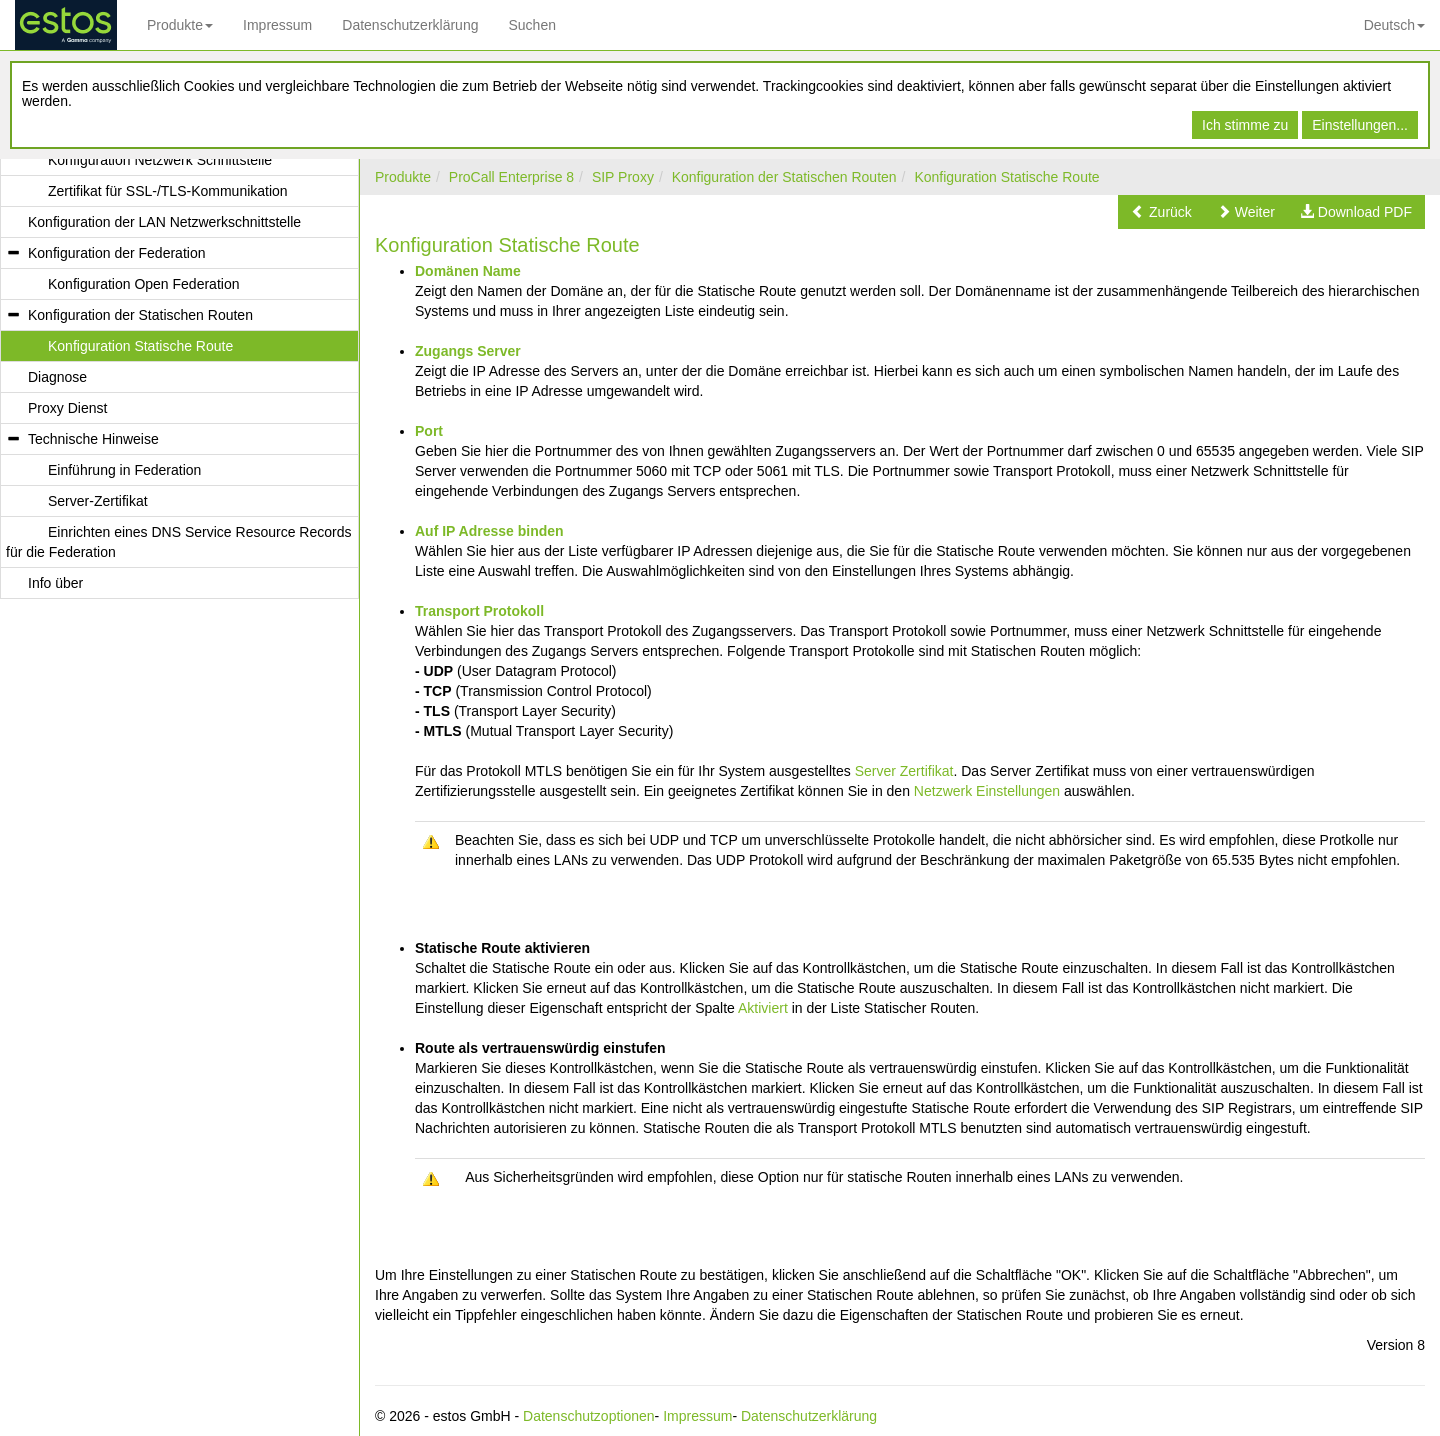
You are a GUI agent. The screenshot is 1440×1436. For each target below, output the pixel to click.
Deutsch (1394, 25)
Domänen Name (468, 271)
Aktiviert (763, 1008)
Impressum (277, 25)
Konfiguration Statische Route (1006, 177)
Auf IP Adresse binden (489, 531)
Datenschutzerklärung (410, 25)
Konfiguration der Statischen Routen (784, 177)
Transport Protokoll (479, 611)
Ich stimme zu (1245, 125)
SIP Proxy (623, 177)
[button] (1161, 212)
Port (429, 431)
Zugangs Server (468, 351)
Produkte (180, 25)
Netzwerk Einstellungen (987, 791)
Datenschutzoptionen (589, 1416)
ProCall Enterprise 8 (511, 177)
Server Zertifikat (904, 771)
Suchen (531, 25)
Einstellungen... (1360, 125)
